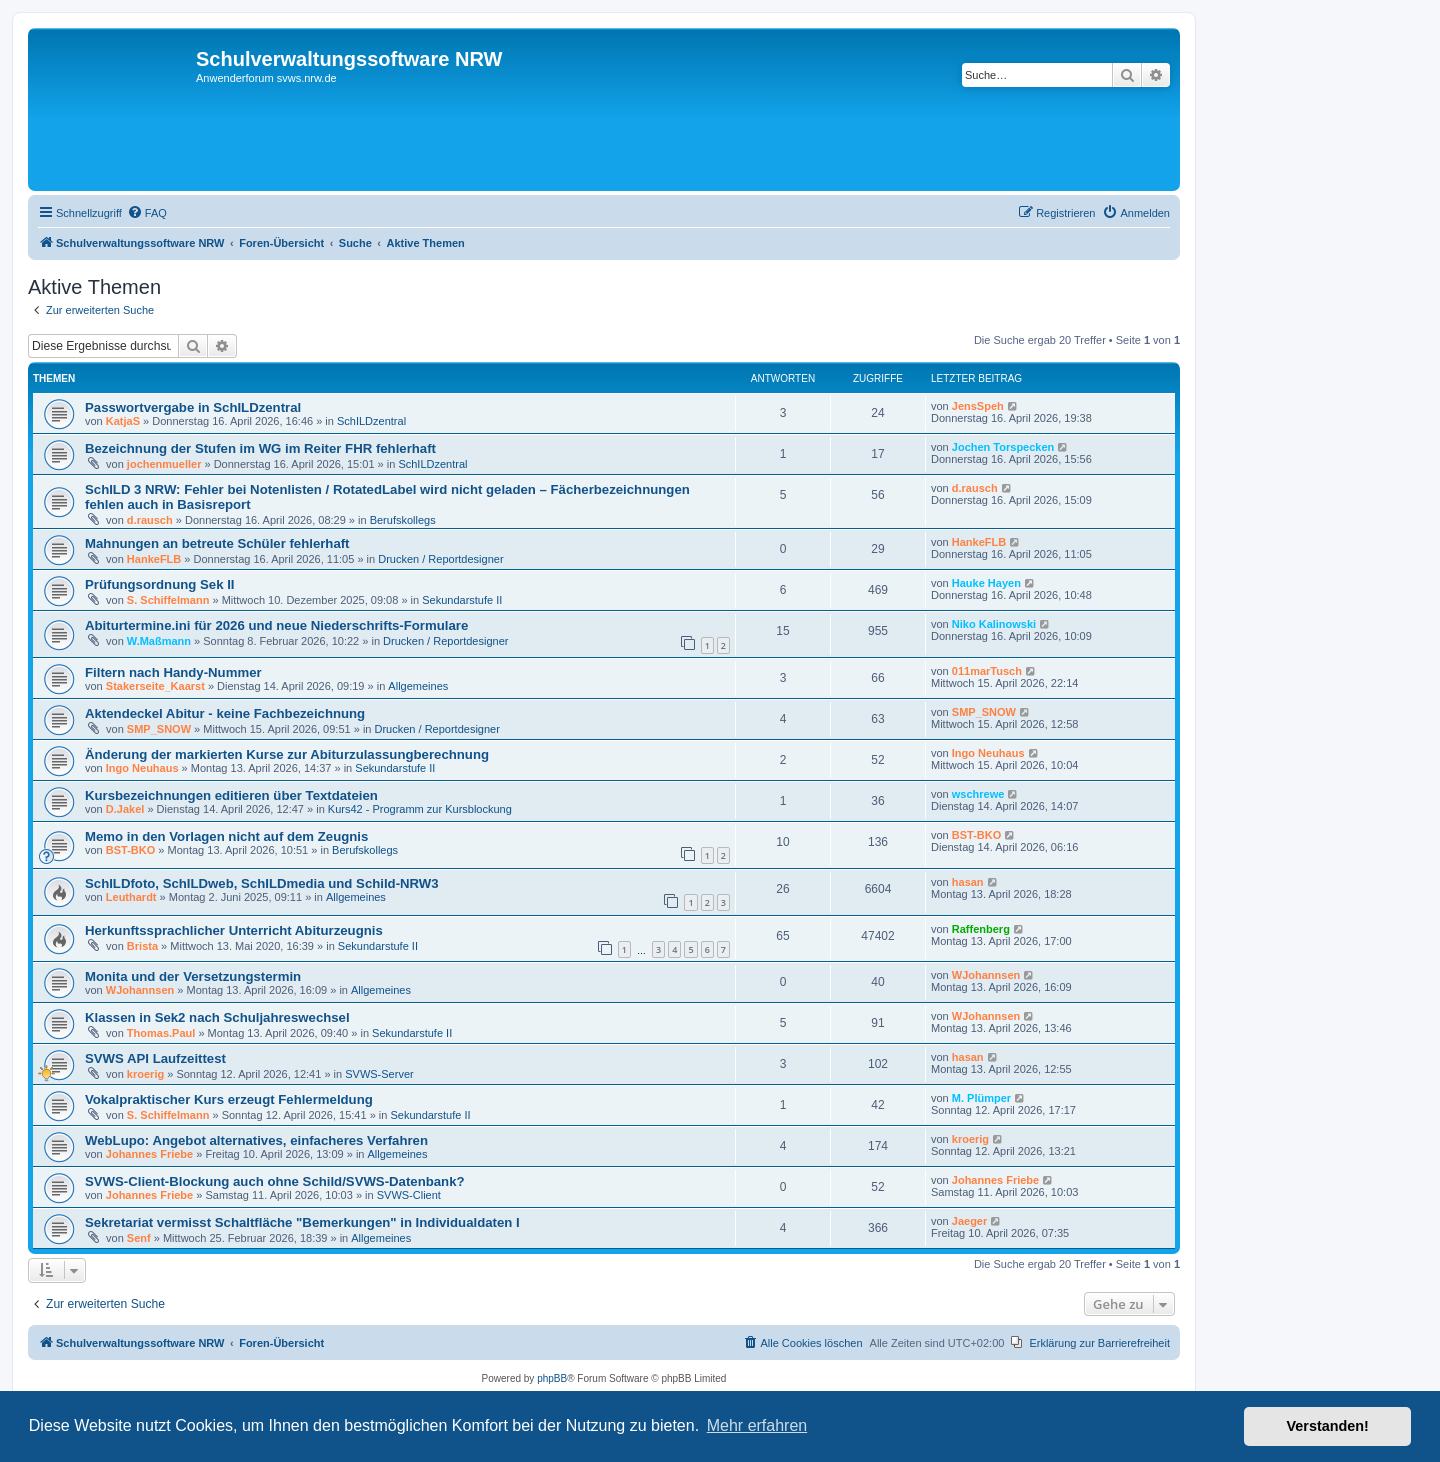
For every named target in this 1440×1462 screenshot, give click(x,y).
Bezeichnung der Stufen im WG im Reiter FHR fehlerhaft (260, 448)
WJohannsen (140, 990)
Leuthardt (131, 897)
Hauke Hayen (986, 583)
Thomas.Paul (161, 1033)
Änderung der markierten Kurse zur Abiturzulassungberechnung (287, 754)
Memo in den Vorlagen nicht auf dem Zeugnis (226, 836)
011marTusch (987, 671)
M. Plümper (981, 1098)
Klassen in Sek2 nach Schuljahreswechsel (217, 1017)
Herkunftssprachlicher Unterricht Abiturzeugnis (234, 930)
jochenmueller (164, 464)
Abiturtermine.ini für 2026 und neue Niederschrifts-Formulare (276, 625)
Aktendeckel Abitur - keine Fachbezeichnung (225, 713)
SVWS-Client (409, 1195)
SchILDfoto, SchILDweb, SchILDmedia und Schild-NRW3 (262, 883)
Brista (142, 946)
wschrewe (978, 794)
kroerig (145, 1074)
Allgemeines (418, 686)
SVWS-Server (379, 1074)
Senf (139, 1238)
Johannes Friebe (149, 1154)
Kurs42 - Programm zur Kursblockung (420, 809)
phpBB (552, 1378)
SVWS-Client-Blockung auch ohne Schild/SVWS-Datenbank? (275, 1181)
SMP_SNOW (159, 729)
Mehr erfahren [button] (757, 1425)
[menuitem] (147, 213)
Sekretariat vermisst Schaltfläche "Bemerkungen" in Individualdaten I (302, 1222)
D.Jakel (125, 809)
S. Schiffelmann (168, 600)
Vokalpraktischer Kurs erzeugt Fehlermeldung (229, 1099)
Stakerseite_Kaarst (155, 686)
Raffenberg (981, 929)
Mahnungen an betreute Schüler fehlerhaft (217, 543)
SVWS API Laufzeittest (155, 1058)
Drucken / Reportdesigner (440, 559)
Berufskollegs (403, 520)
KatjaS (123, 421)
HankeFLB (154, 559)
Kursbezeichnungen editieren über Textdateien (231, 795)
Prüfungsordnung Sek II (159, 584)
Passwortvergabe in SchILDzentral (193, 407)
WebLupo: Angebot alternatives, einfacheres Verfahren (256, 1140)
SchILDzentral (371, 421)
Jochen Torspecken (1003, 447)
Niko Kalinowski (994, 624)
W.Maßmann (159, 641)
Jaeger (969, 1221)
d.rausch (150, 520)
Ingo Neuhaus (142, 768)
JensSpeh (978, 406)
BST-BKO (131, 850)
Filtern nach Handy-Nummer (173, 672)
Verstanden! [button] (1328, 1426)
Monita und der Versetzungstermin (193, 976)
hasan (968, 882)
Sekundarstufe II (462, 600)
